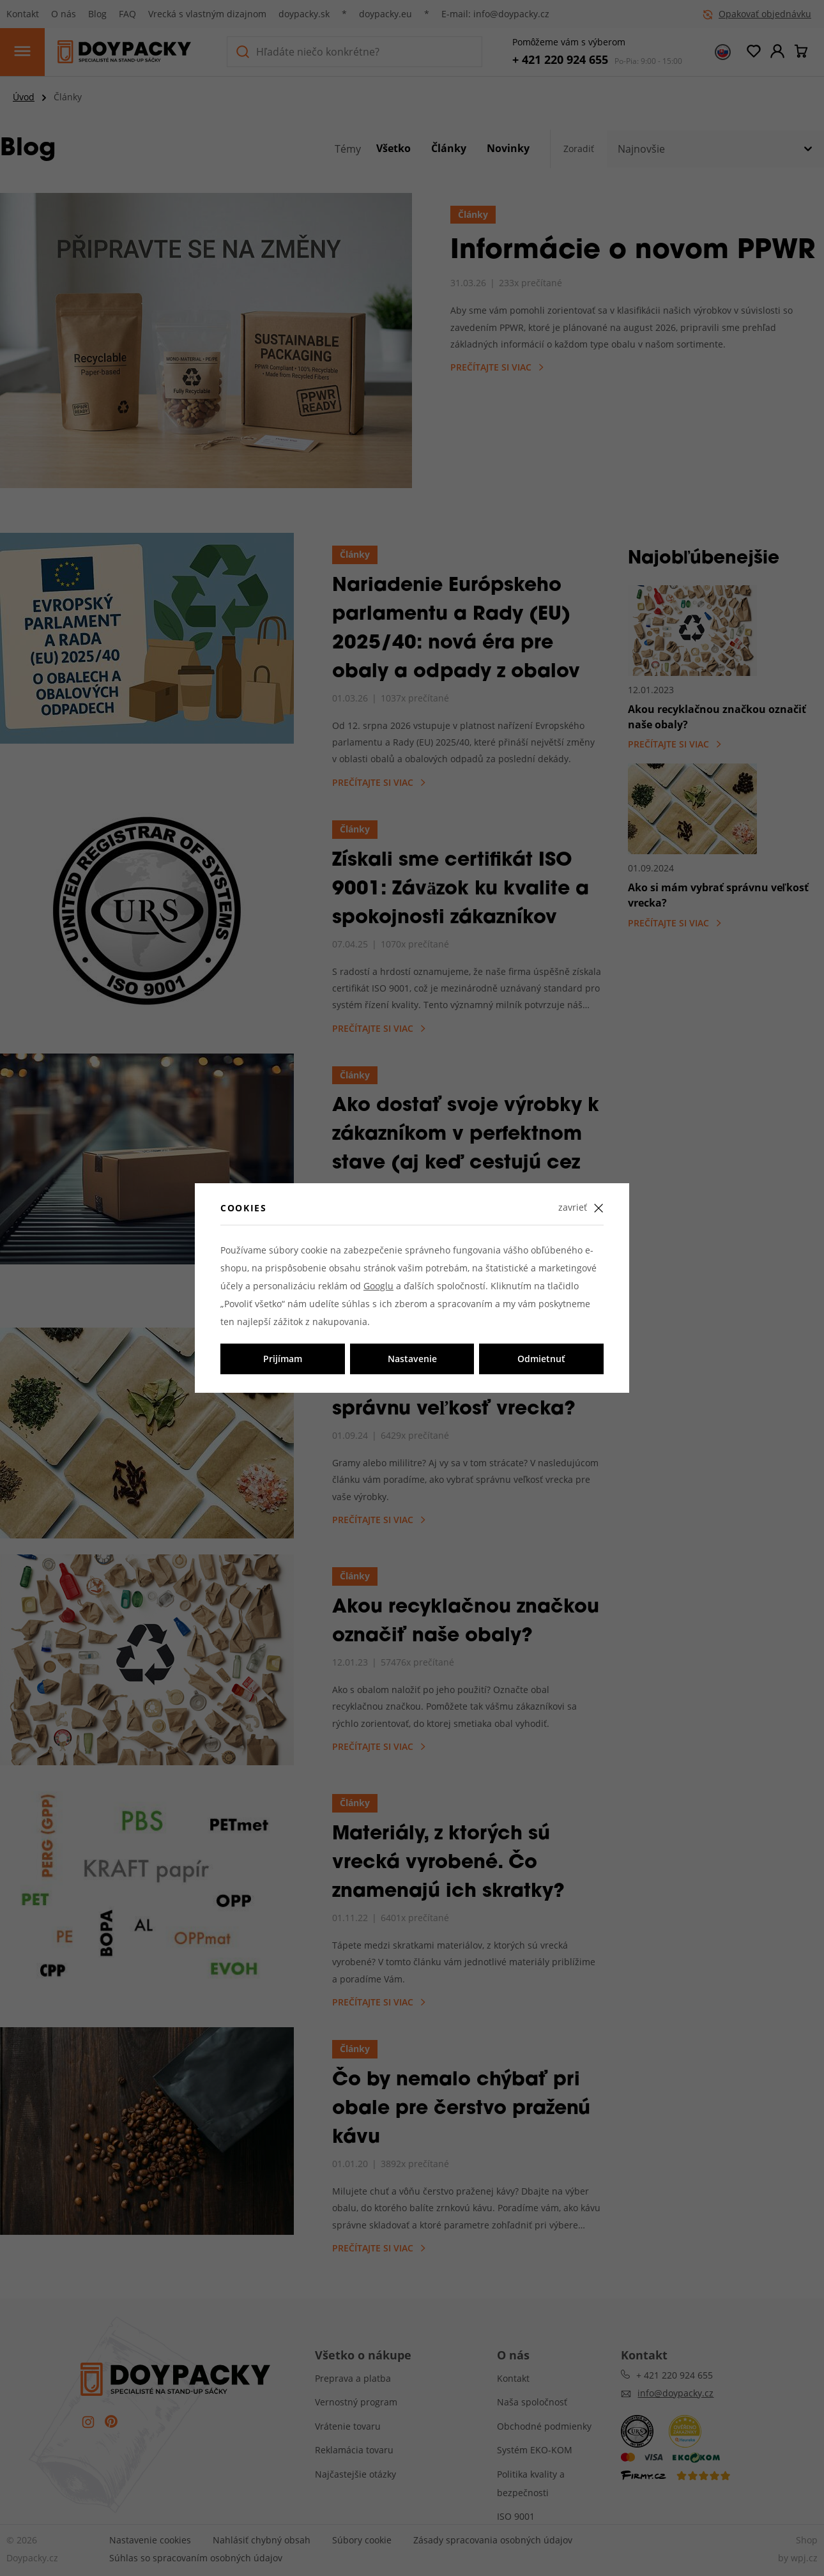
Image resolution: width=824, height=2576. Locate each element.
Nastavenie (412, 1359)
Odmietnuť (541, 1359)
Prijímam (282, 1359)
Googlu (378, 1286)
